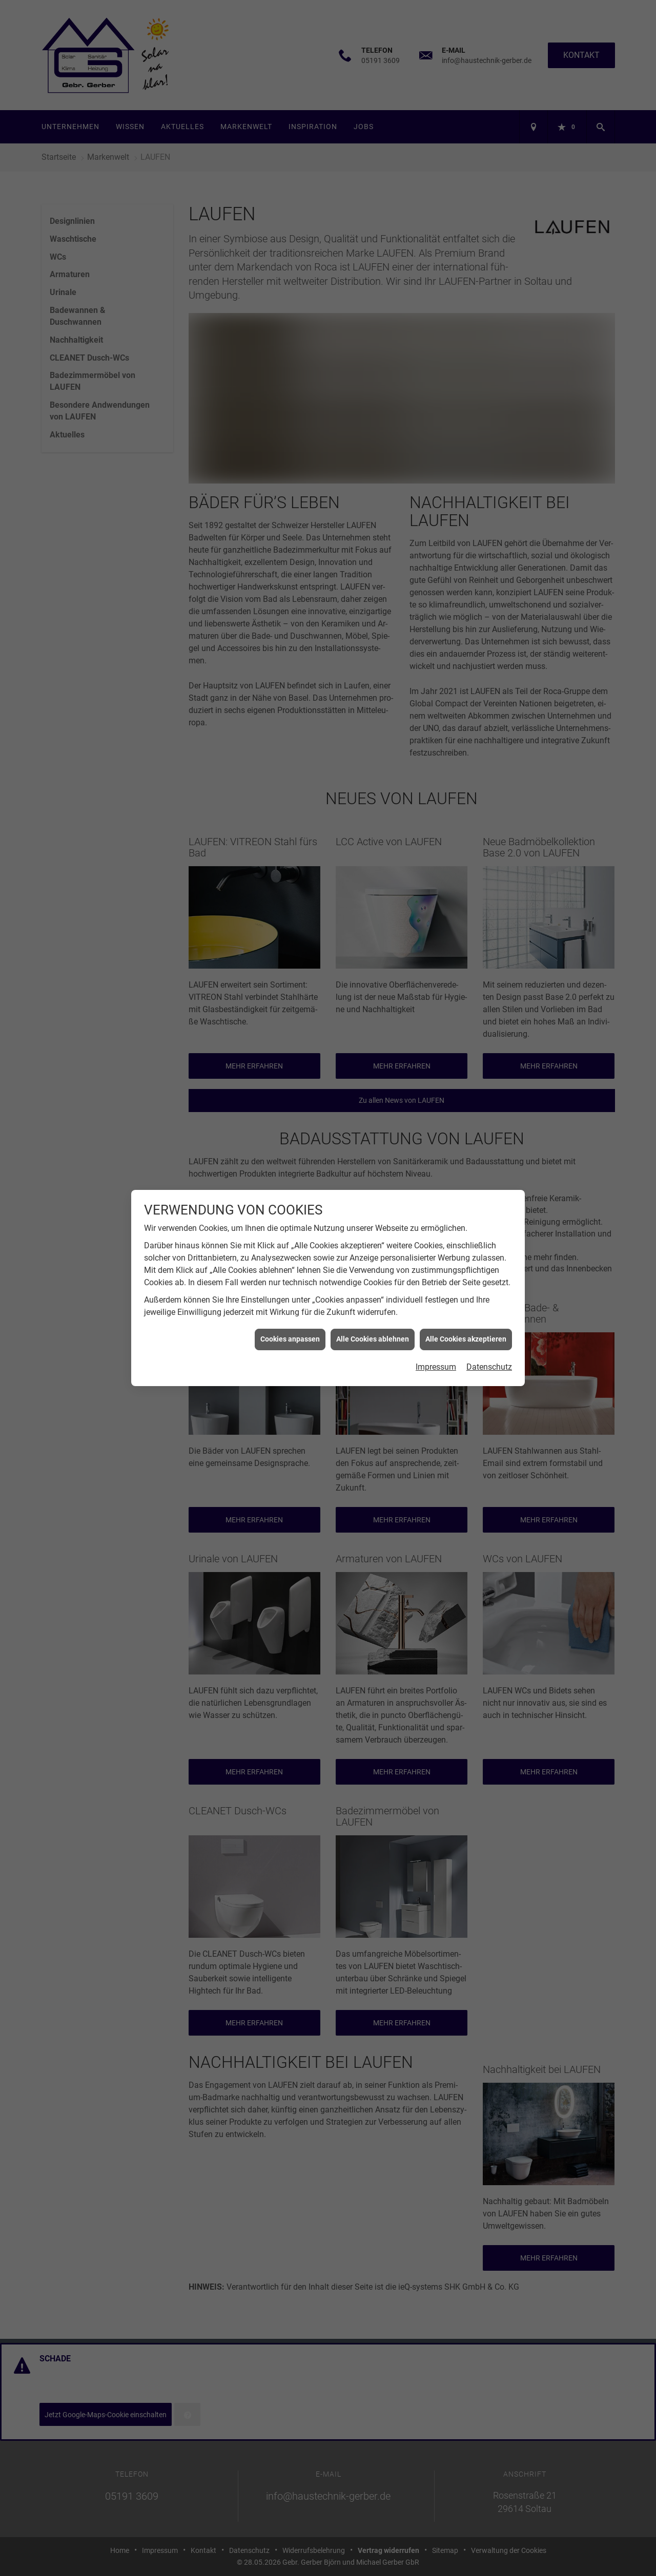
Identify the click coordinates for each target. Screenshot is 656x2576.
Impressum (436, 1367)
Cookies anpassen (290, 1339)
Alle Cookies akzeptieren (465, 1339)
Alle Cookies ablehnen (372, 1339)
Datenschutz (489, 1367)
